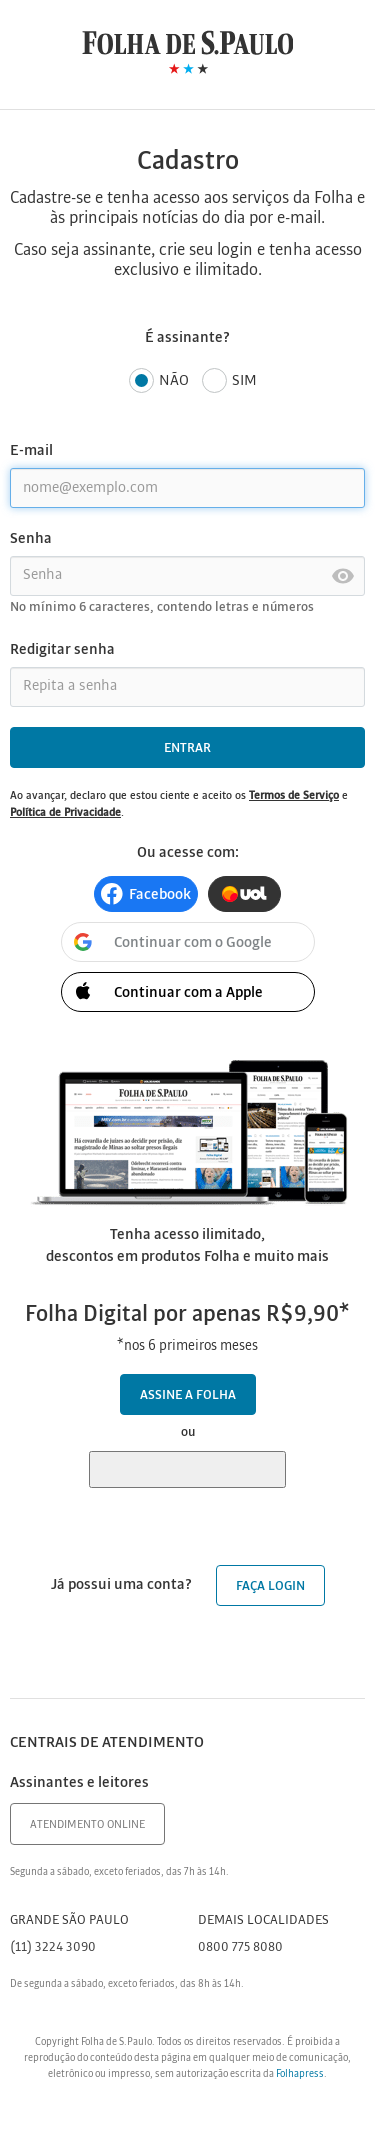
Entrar (187, 748)
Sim (229, 381)
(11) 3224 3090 (53, 1947)
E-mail (31, 451)
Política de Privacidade (65, 813)
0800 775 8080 (240, 1947)
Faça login (270, 1586)
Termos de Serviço (294, 796)
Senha (31, 539)
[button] (146, 894)
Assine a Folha (188, 1395)
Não (159, 381)
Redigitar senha (62, 650)
